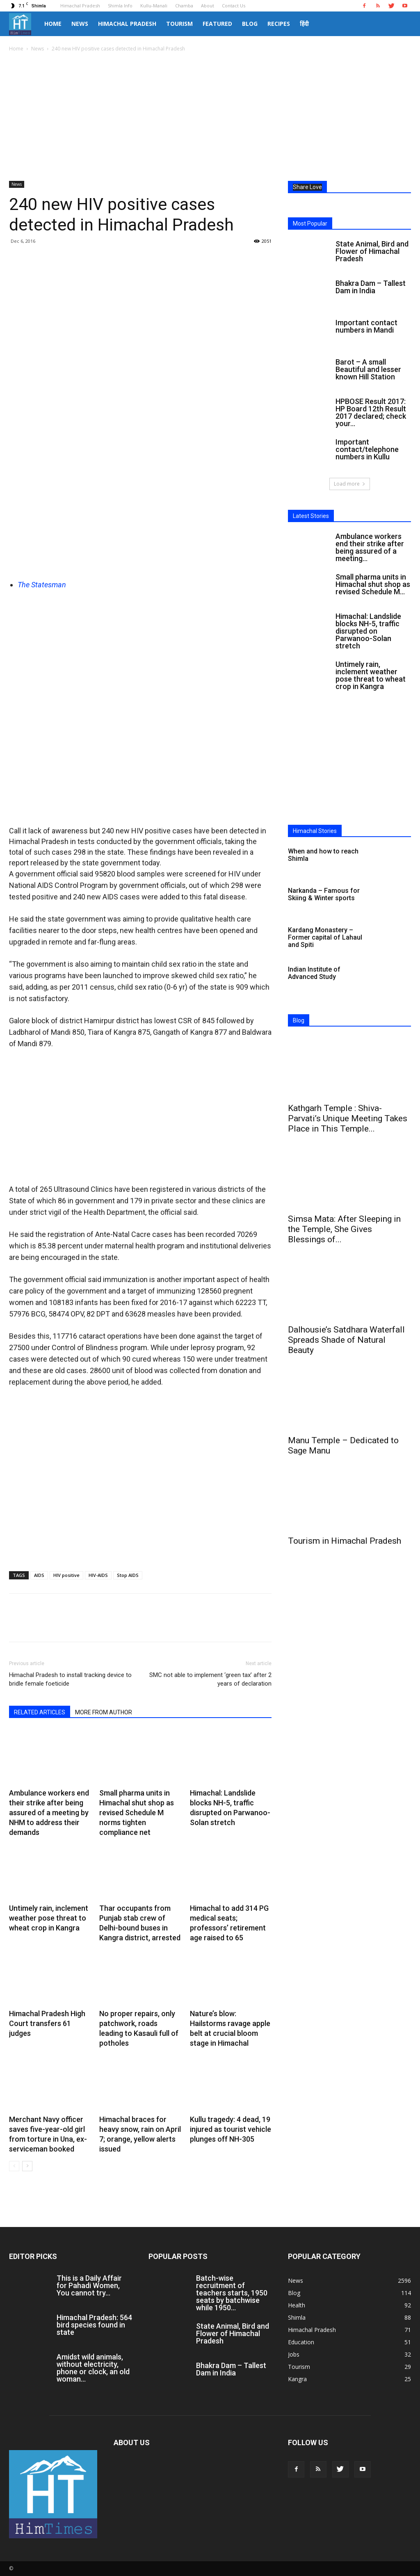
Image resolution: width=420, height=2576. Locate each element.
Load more (349, 483)
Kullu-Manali (153, 5)
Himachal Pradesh (80, 5)
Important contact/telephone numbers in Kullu (367, 449)
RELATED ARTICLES (39, 1712)
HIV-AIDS (98, 1575)
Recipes (278, 23)
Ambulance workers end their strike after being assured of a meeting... (370, 547)
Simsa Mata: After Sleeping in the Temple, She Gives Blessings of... (344, 1229)
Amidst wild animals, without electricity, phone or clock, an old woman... (93, 2367)
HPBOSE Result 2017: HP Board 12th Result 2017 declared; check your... (371, 412)
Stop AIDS (128, 1575)
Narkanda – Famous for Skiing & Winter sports (324, 894)
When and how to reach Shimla (323, 854)
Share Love (307, 187)
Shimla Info (120, 5)
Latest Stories (311, 516)
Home (53, 23)
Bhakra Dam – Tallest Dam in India (371, 287)
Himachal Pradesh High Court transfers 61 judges (47, 2023)
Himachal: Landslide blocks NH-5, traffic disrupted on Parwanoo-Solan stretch (368, 631)
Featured (217, 23)
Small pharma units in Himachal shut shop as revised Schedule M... (373, 584)
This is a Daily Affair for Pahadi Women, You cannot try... (89, 2285)
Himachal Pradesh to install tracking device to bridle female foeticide (70, 1679)
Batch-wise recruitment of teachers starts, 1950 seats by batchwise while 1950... (231, 2293)
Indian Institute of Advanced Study (314, 973)
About (207, 5)
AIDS (39, 1575)
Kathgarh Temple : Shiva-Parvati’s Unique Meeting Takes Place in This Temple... (347, 1118)
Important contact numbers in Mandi (366, 326)
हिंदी (304, 23)
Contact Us (233, 5)
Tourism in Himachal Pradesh (344, 1541)
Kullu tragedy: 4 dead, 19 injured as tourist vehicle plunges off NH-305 (230, 2129)
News (79, 23)
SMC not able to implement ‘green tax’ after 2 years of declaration (210, 1679)
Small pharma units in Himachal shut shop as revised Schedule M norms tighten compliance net (136, 1813)
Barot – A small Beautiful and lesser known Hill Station (368, 369)
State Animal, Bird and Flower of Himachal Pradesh (372, 251)
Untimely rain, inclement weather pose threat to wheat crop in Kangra (48, 1918)
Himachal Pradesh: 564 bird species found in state (94, 2324)
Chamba (184, 5)
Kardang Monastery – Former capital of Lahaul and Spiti (325, 937)
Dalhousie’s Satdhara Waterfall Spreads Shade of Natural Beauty (346, 1340)
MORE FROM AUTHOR (103, 1712)
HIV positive (66, 1575)
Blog (250, 23)
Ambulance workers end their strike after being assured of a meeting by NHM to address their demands (49, 1813)
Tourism (179, 23)
